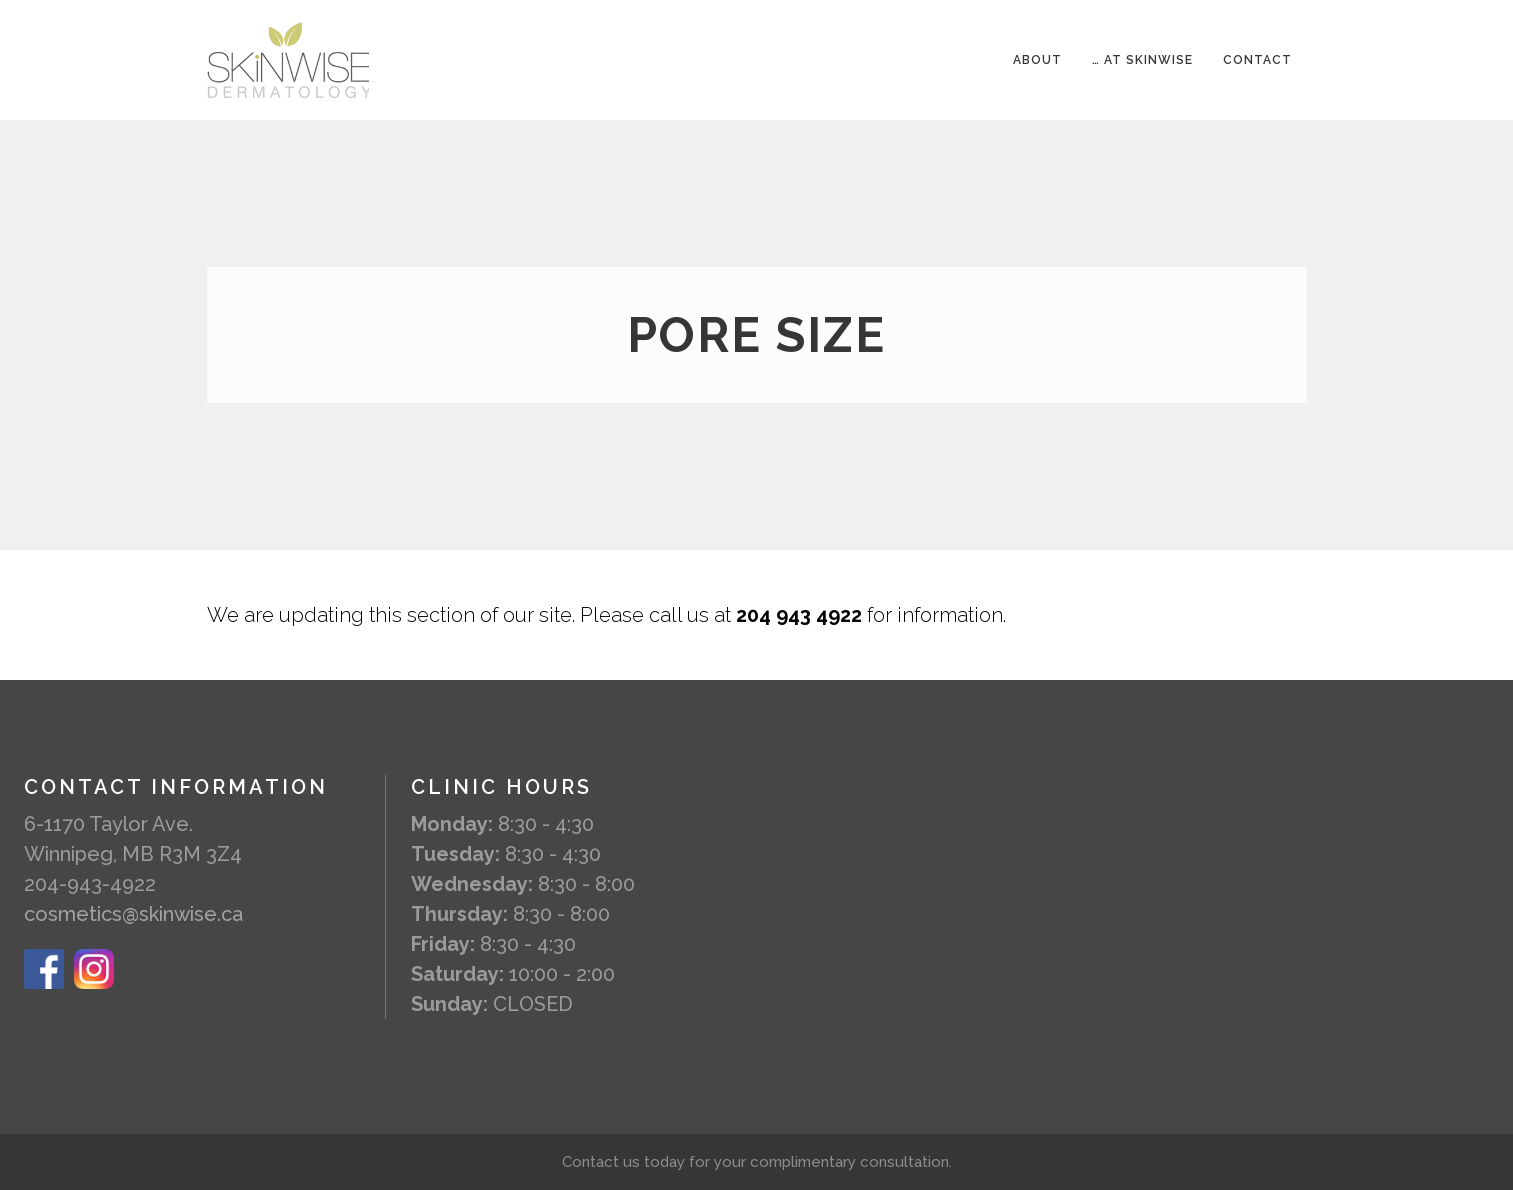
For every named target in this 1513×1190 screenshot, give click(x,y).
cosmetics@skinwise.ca (133, 914)
